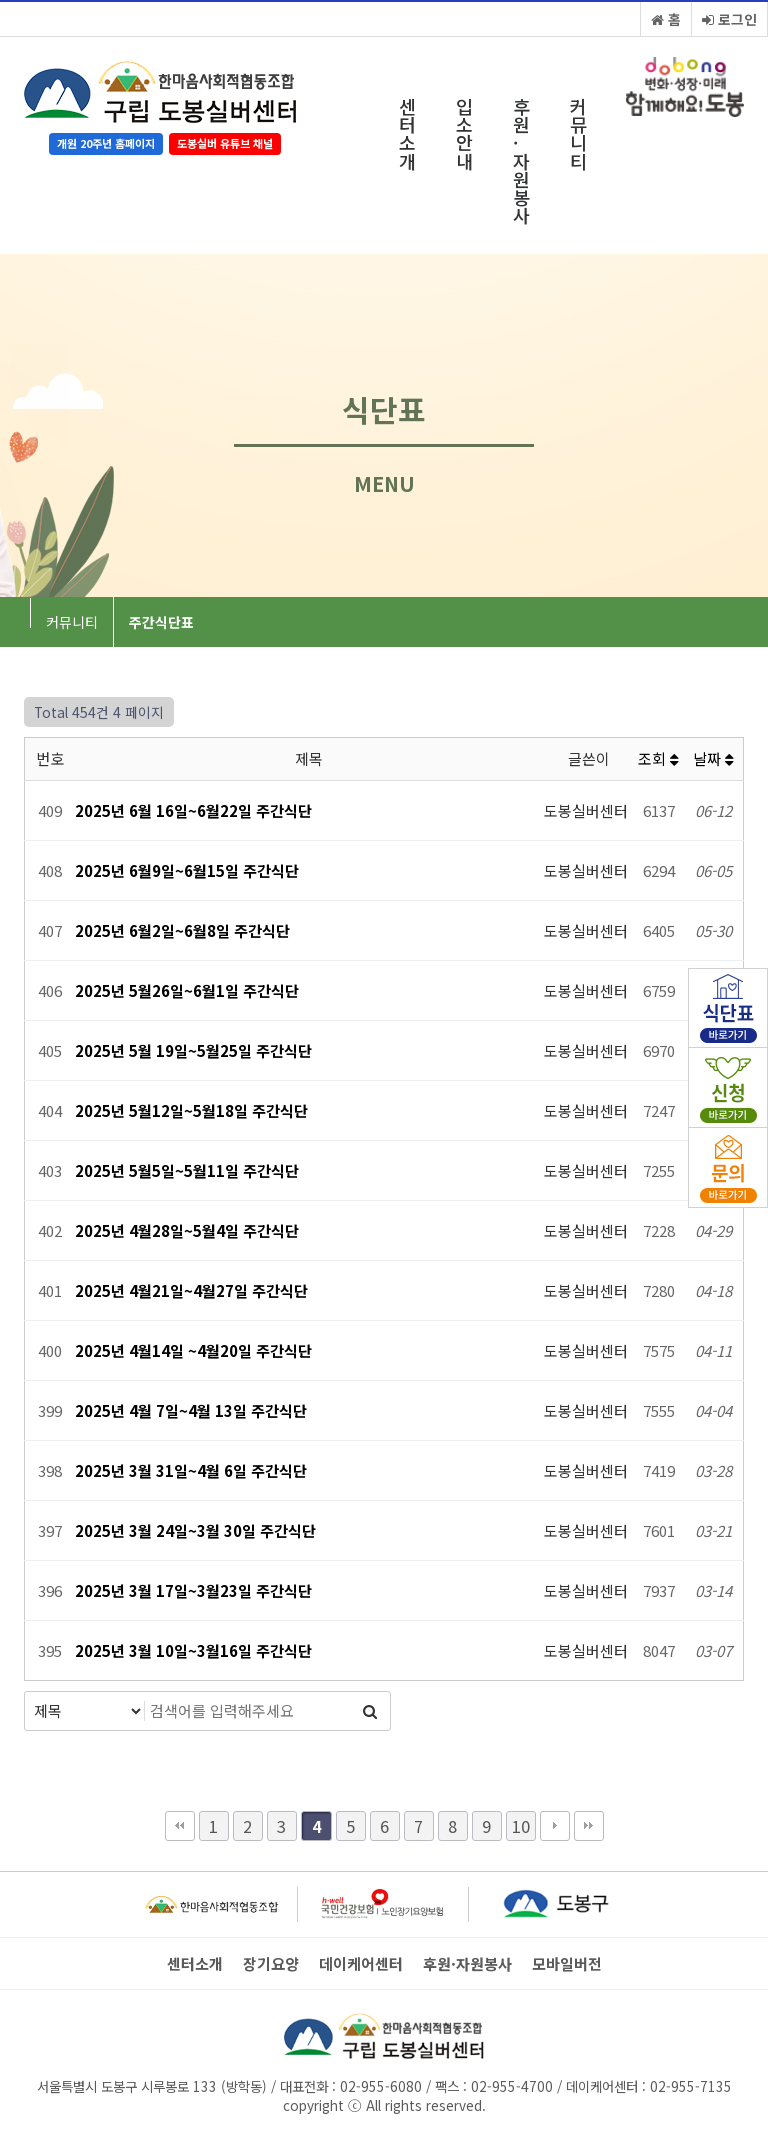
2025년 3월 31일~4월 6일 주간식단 (191, 1470)
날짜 (713, 758)
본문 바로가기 (0, 0)
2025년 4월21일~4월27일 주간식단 (191, 1290)
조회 (658, 758)
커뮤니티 (578, 133)
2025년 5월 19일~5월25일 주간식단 (193, 1050)
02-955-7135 (691, 2086)
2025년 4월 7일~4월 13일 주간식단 (191, 1410)
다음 (555, 1826)
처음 (180, 1826)
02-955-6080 (381, 2086)
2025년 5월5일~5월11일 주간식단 (187, 1170)
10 (521, 1826)
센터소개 (407, 133)
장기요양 (271, 1964)
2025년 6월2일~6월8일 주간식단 (182, 930)
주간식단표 (161, 622)
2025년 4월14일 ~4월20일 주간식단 (193, 1350)
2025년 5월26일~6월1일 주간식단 (187, 990)
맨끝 (589, 1826)
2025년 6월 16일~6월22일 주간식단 (193, 810)
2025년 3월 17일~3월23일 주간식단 (193, 1590)
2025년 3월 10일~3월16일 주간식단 (193, 1650)
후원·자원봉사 (521, 160)
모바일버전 (567, 1964)
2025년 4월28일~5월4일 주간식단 (187, 1230)
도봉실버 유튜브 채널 (225, 143)
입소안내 (464, 133)
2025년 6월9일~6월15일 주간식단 (187, 870)
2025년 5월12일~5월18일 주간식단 (191, 1110)
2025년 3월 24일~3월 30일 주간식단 (195, 1530)
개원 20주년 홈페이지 (106, 143)
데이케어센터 (361, 1964)
